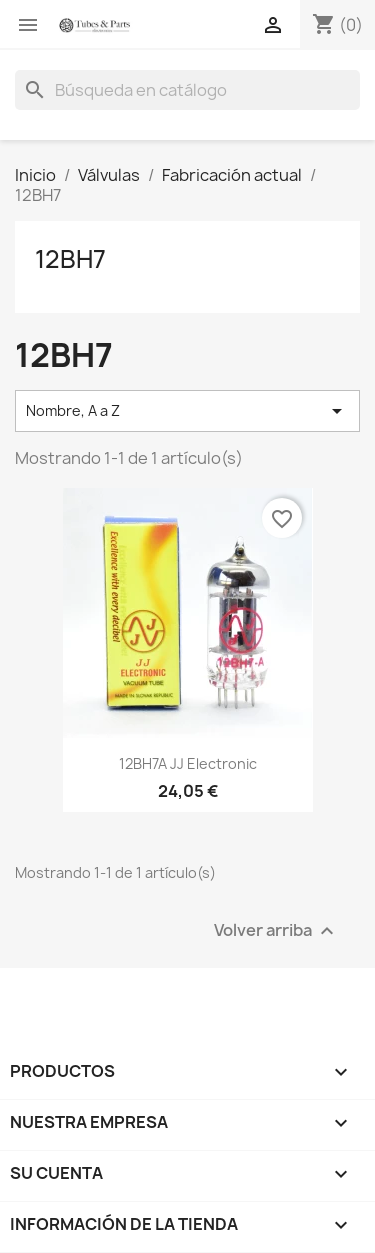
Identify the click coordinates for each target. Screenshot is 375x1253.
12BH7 (70, 259)
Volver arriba (276, 930)
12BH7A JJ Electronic (188, 763)
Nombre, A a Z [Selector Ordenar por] (187, 411)
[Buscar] (187, 90)
